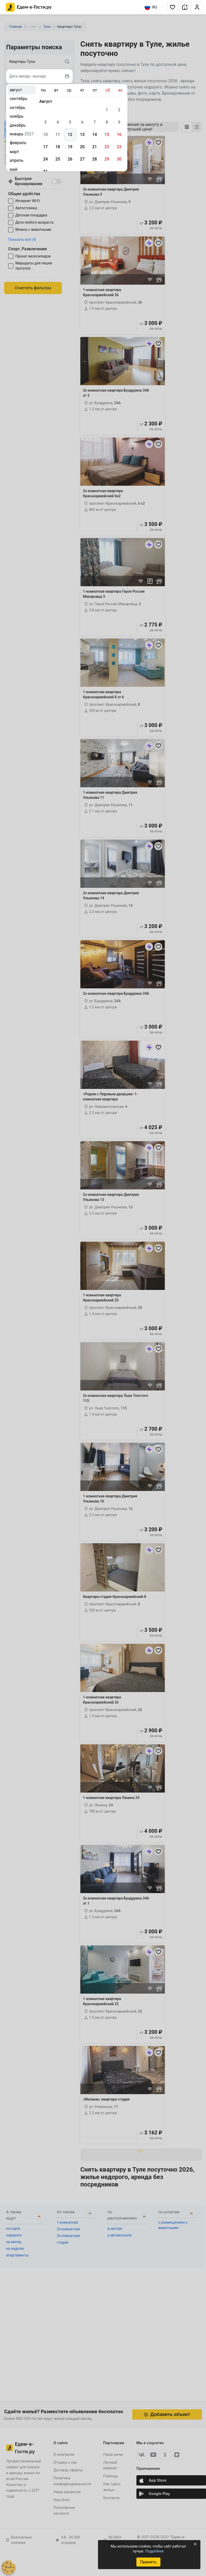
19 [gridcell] (70, 146)
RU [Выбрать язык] (151, 7)
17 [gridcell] (45, 146)
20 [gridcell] (82, 146)
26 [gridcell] (70, 159)
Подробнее (154, 2551)
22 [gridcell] (106, 146)
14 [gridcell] (94, 134)
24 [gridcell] (45, 159)
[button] (172, 7)
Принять (148, 2562)
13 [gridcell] (82, 134)
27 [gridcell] (82, 159)
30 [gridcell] (119, 159)
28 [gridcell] (94, 159)
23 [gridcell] (119, 146)
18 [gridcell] (57, 146)
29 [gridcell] (106, 159)
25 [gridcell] (57, 159)
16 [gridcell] (119, 134)
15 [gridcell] (106, 134)
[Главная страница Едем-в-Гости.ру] (29, 7)
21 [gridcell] (94, 146)
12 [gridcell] (70, 134)
